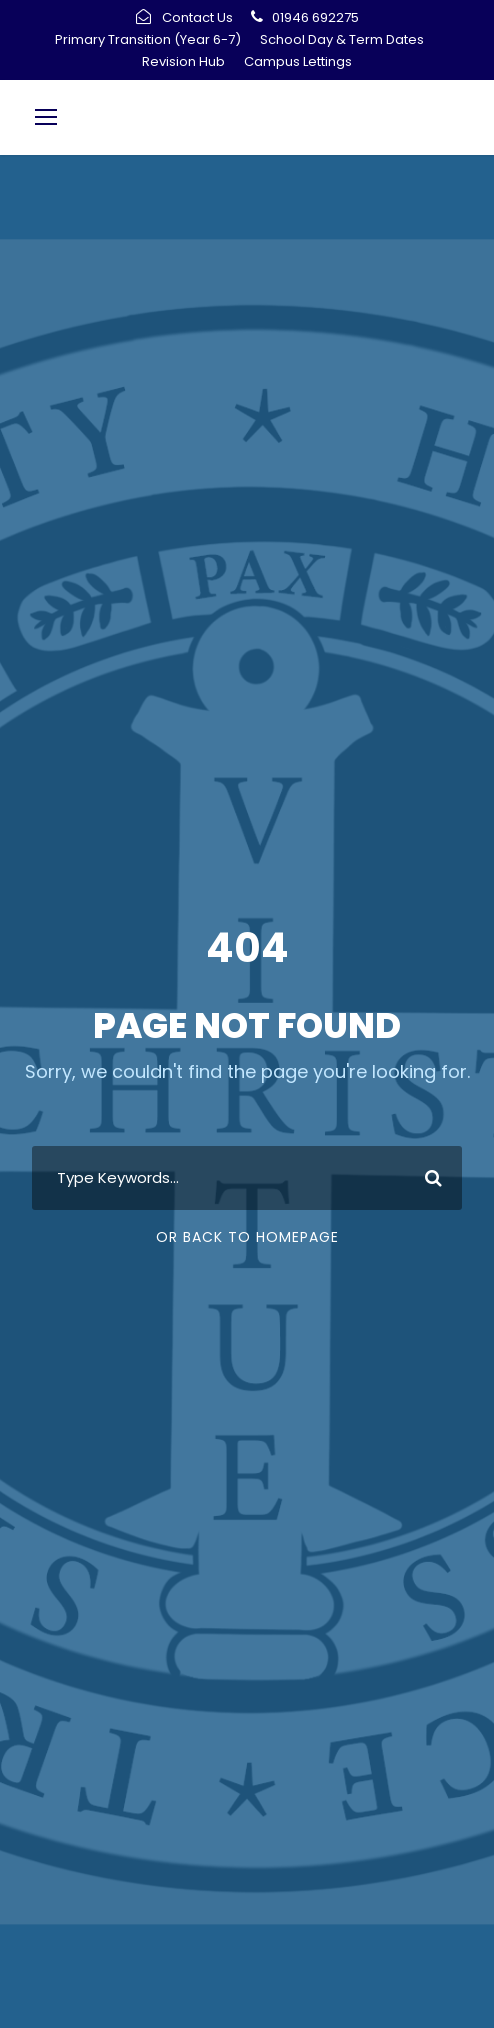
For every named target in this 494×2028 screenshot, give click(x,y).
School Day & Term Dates (342, 39)
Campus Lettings (298, 61)
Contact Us (197, 17)
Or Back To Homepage (247, 1237)
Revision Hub (183, 61)
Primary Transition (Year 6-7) (148, 39)
